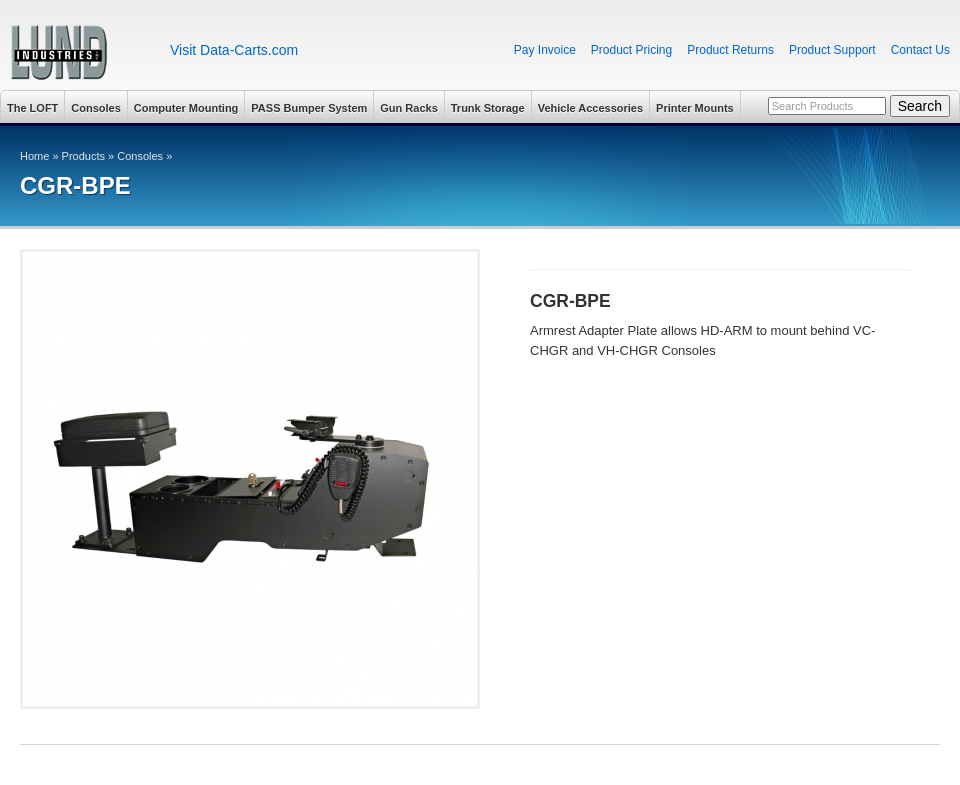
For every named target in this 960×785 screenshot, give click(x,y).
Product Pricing (631, 50)
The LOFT (32, 108)
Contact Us (920, 50)
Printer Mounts (695, 108)
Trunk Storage (488, 108)
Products (83, 156)
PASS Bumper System (309, 108)
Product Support (832, 50)
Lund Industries (77, 52)
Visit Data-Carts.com (234, 50)
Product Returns (730, 50)
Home (34, 156)
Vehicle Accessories (590, 108)
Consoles (96, 108)
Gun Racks (408, 108)
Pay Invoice (545, 50)
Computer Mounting (186, 108)
